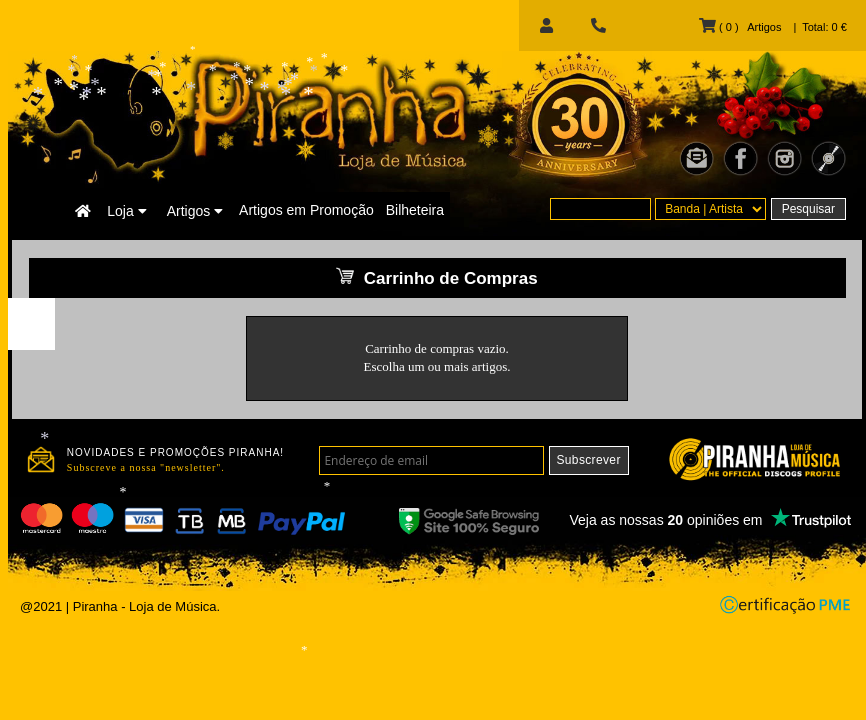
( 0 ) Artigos (740, 27)
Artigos (195, 211)
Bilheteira (415, 210)
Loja (126, 211)
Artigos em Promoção (306, 210)
